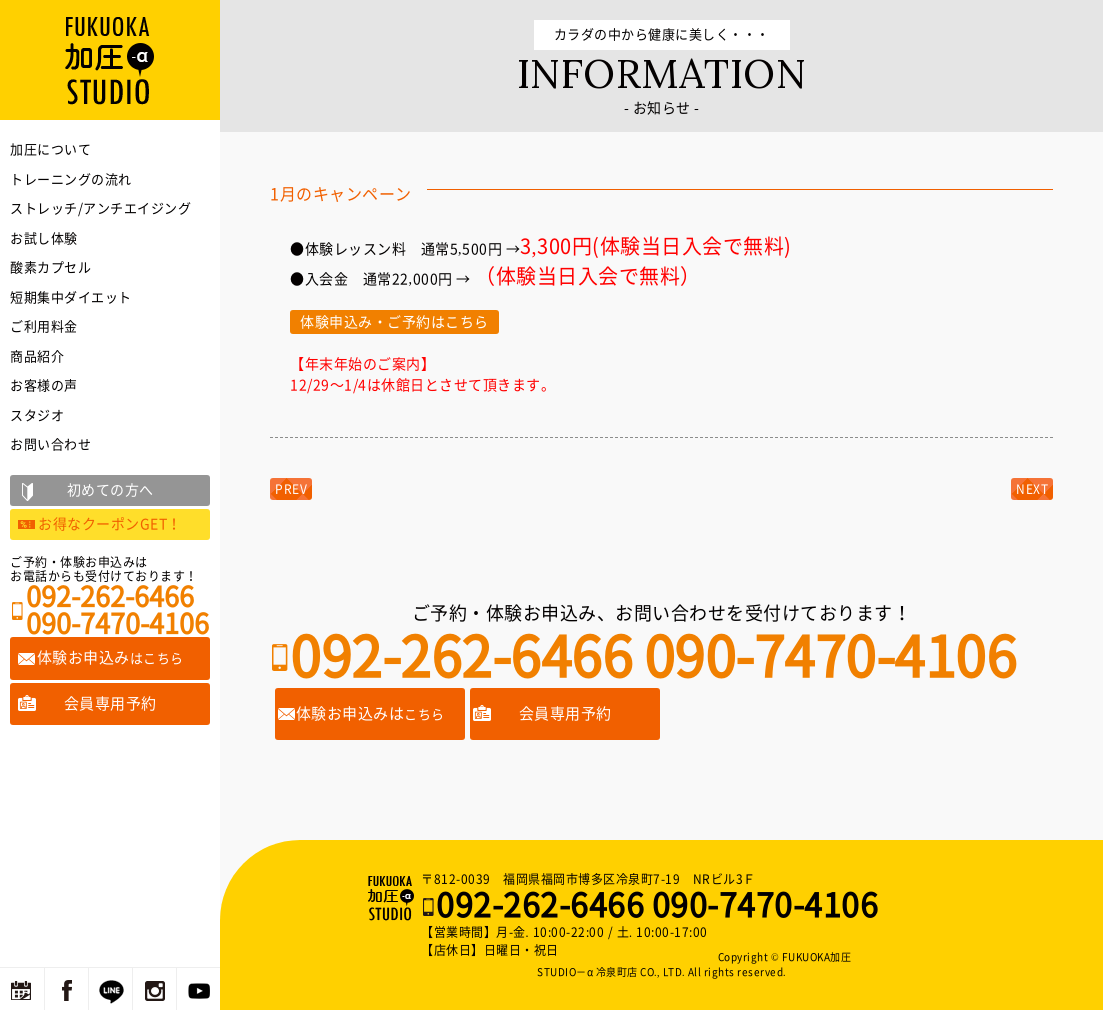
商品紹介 (37, 356)
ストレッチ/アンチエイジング (100, 208)
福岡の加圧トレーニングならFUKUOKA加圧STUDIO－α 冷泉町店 (393, 898)
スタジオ (37, 415)
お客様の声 (44, 385)
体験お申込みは (370, 713)
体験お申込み (110, 657)
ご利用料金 (44, 326)
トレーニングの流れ (71, 179)
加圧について (50, 149)
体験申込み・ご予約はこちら (394, 322)
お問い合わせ (50, 444)
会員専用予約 (565, 713)
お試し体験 (44, 238)
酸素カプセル (50, 267)
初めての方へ (110, 490)
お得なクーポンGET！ (110, 524)
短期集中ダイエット (71, 297)
